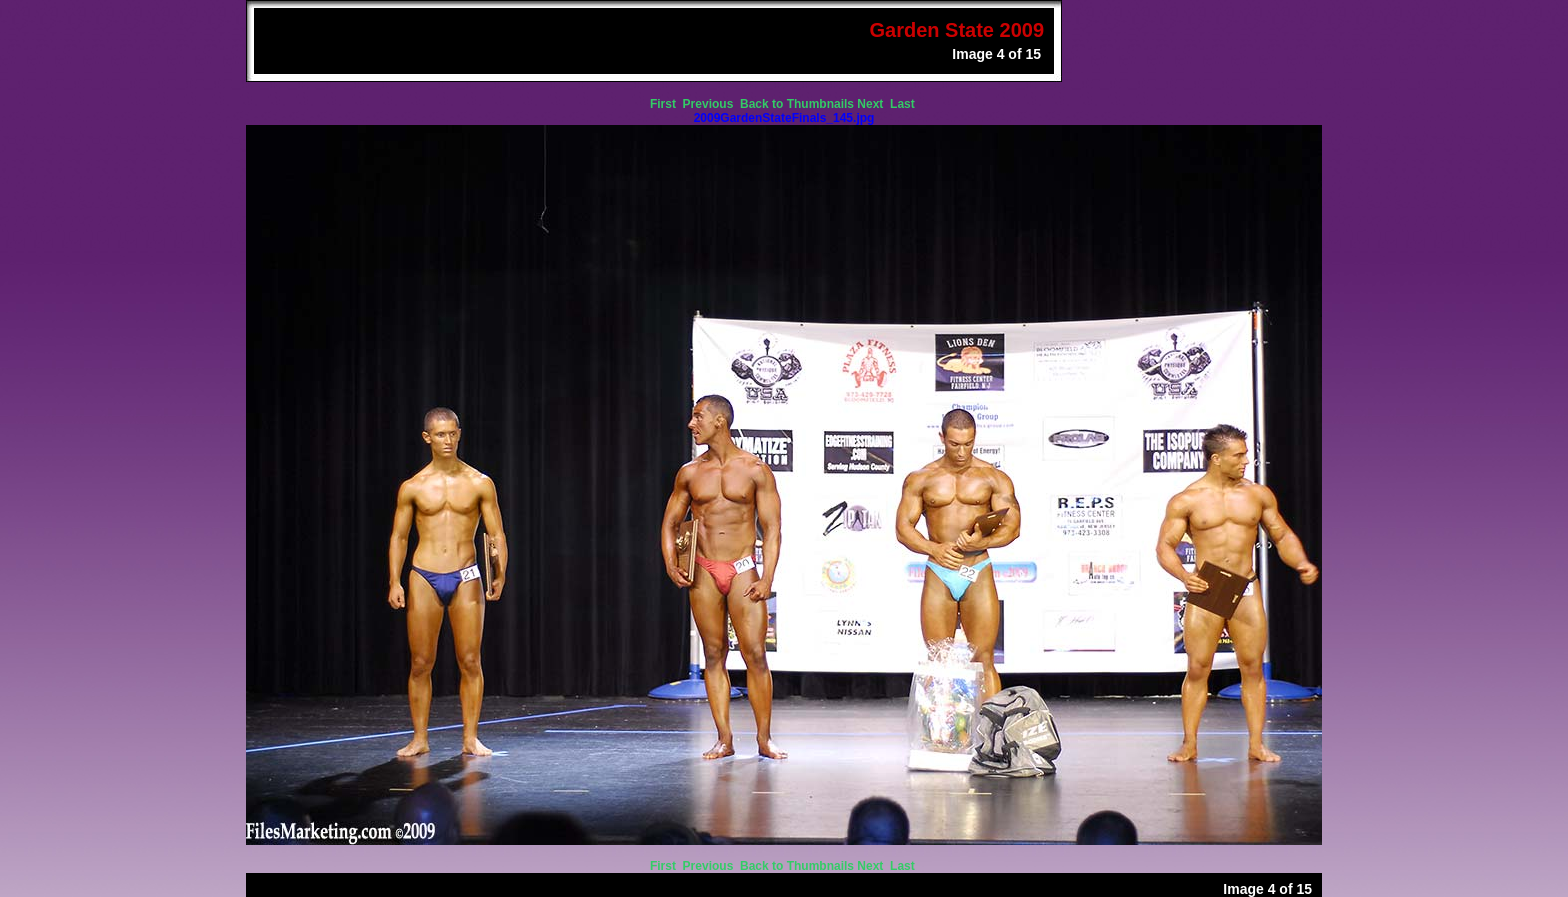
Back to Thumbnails (797, 104)
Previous (710, 104)
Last (904, 104)
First (664, 104)
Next (871, 104)
